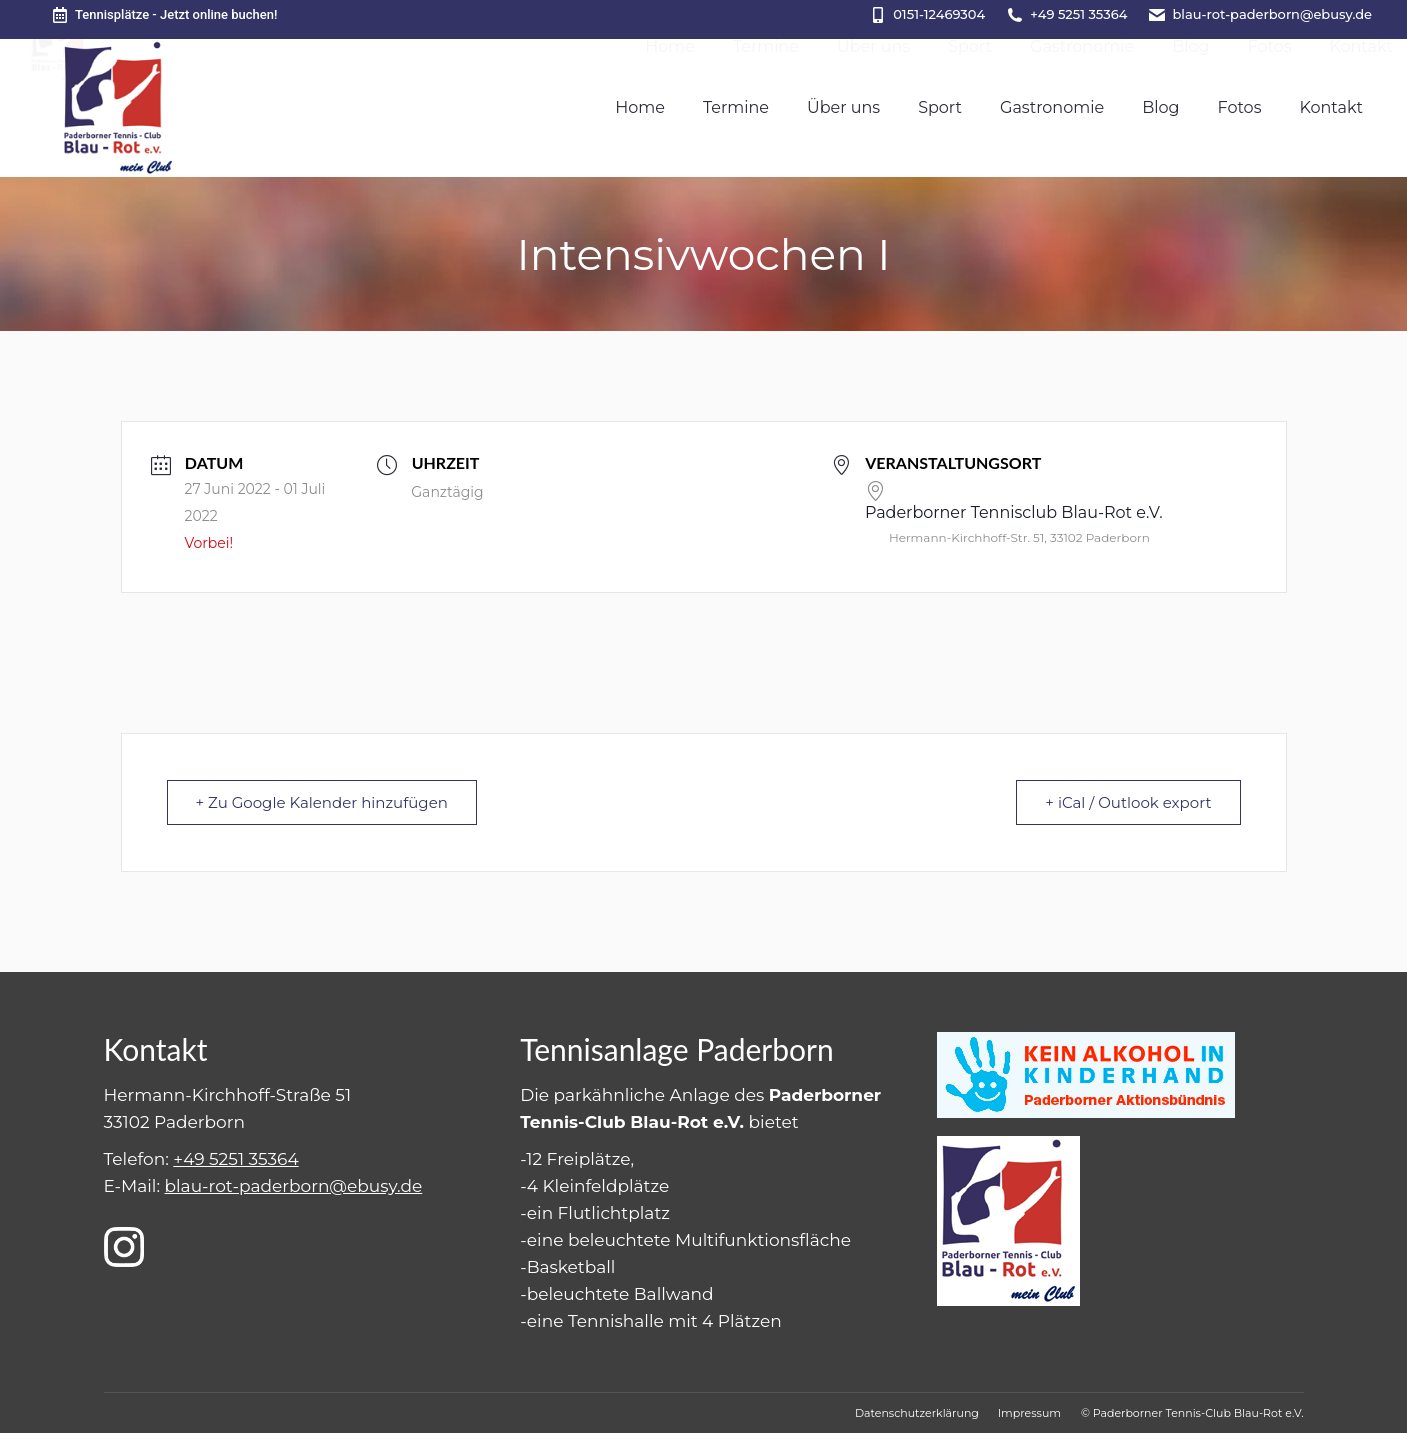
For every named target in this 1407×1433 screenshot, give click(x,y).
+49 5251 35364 (1078, 14)
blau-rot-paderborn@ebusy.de (1272, 14)
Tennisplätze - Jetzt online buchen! (163, 15)
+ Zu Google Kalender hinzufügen (322, 802)
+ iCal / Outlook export (1128, 802)
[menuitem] (640, 108)
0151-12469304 (939, 14)
